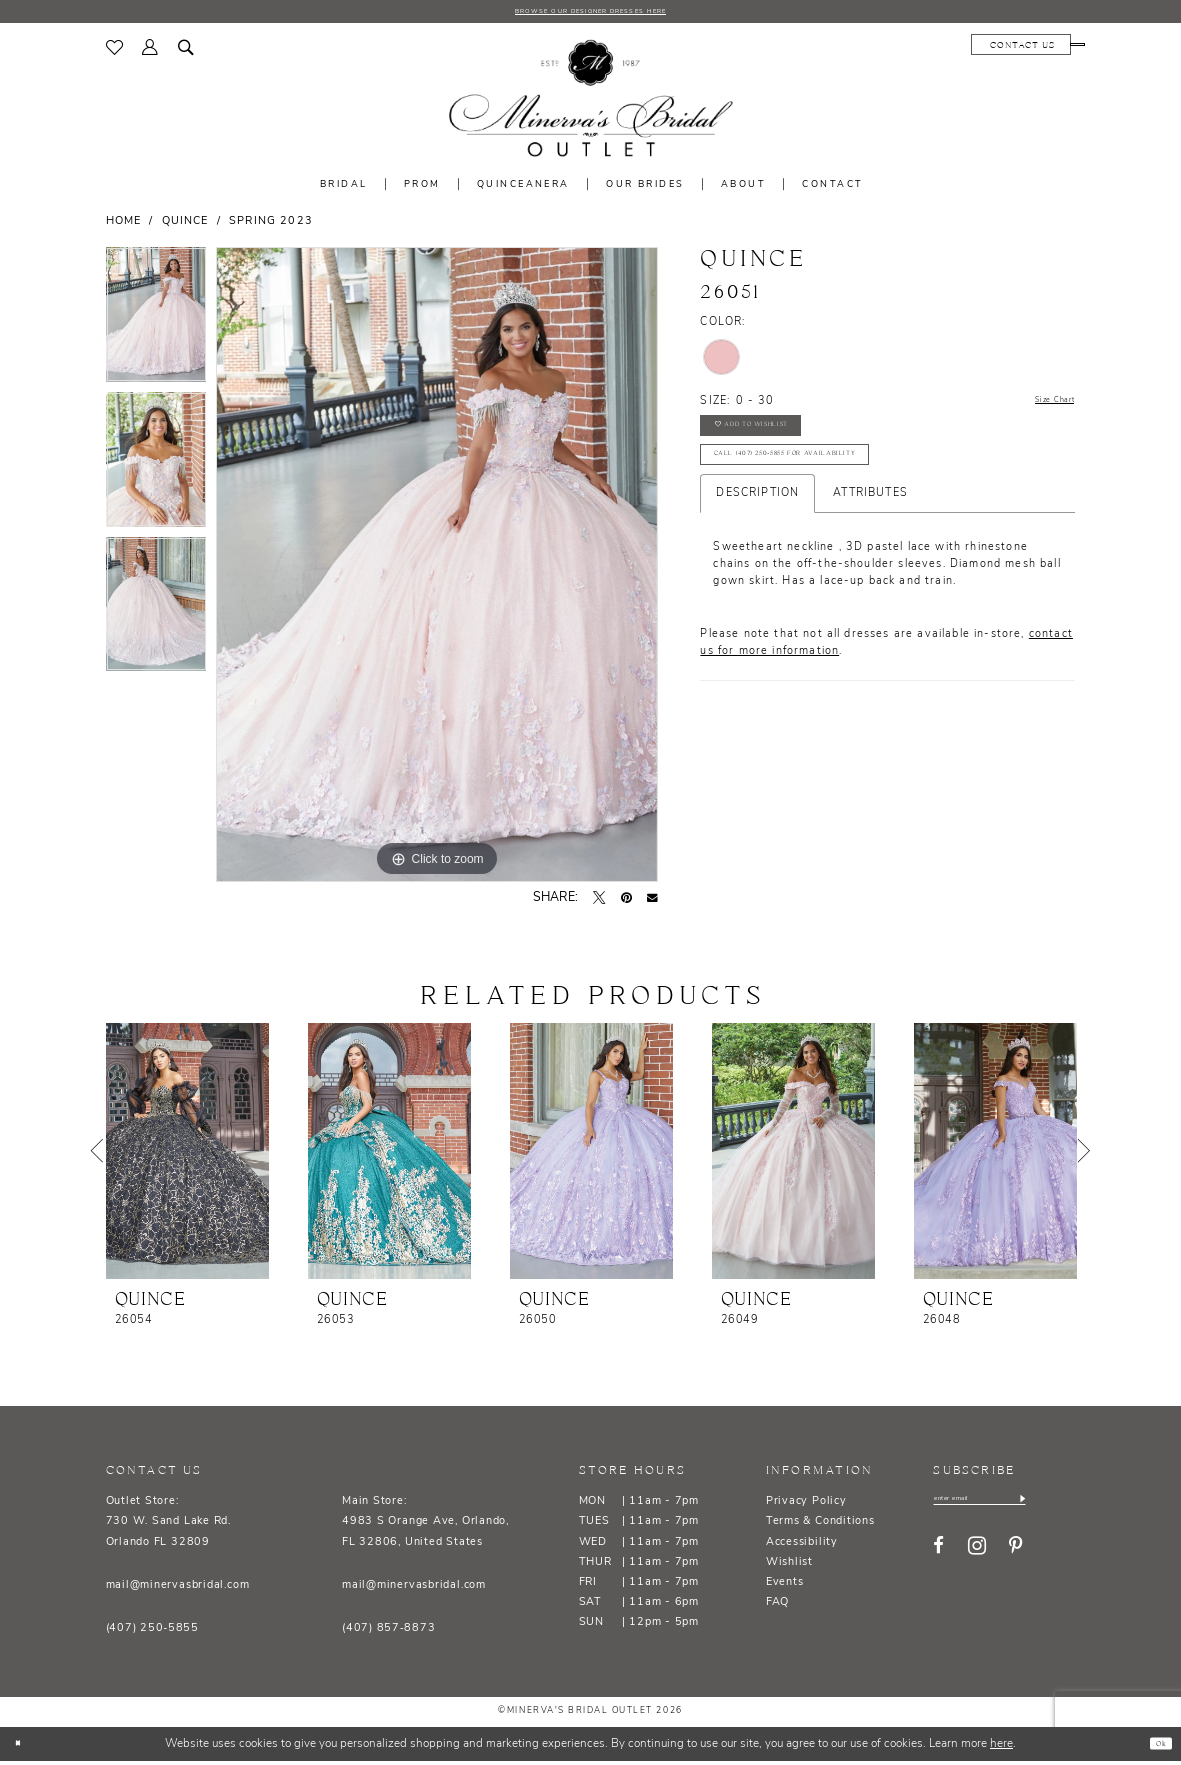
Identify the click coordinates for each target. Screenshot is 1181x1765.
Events (785, 1586)
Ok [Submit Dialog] (1154, 1747)
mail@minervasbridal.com (178, 1589)
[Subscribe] (1072, 1506)
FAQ (777, 1607)
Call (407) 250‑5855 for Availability (822, 486)
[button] (151, 52)
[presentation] (187, 1155)
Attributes (870, 530)
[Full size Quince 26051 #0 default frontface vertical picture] (437, 569)
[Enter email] (1005, 1506)
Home (124, 226)
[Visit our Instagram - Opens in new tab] (977, 1557)
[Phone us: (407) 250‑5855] (1030, 49)
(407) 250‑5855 (152, 1633)
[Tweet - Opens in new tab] (599, 902)
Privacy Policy (806, 1506)
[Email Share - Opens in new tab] (652, 902)
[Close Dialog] (23, 1748)
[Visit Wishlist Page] (114, 52)
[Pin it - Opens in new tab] (626, 902)
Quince (185, 226)
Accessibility (802, 1546)
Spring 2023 (271, 226)
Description (757, 530)
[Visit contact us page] (926, 49)
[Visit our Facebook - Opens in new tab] (938, 1557)
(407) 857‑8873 (388, 1633)
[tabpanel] (156, 323)
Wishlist (789, 1566)
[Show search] (186, 52)
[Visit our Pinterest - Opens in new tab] (1015, 1557)
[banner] (590, 103)
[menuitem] (114, 52)
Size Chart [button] (1044, 406)
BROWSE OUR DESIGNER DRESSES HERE (590, 13)
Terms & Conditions (820, 1526)
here (1001, 1748)
